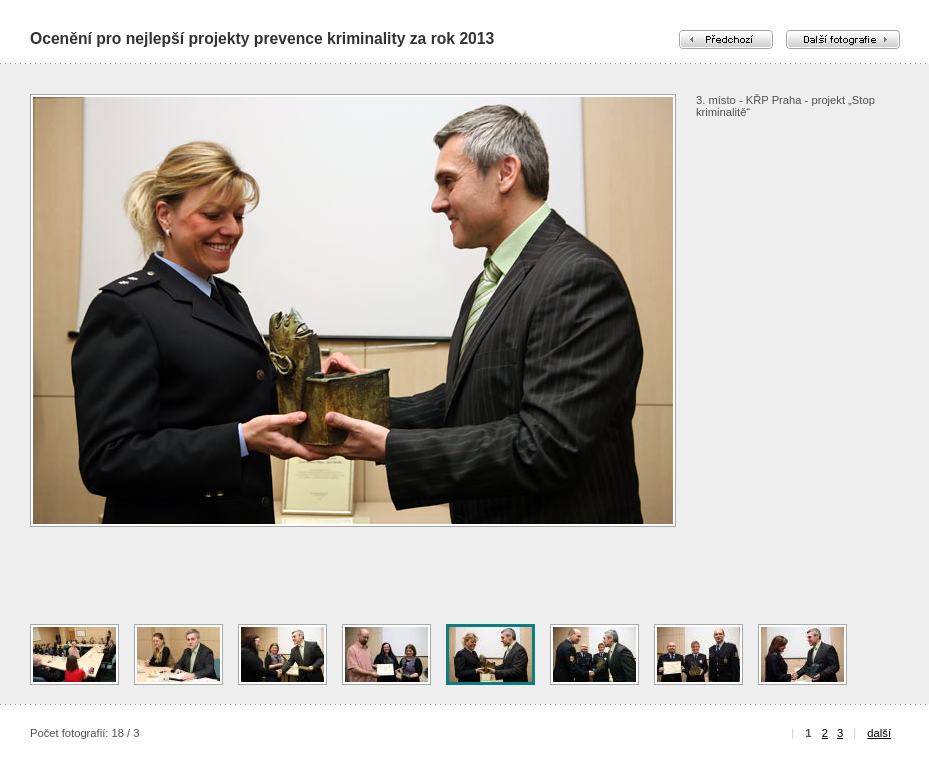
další (879, 733)
